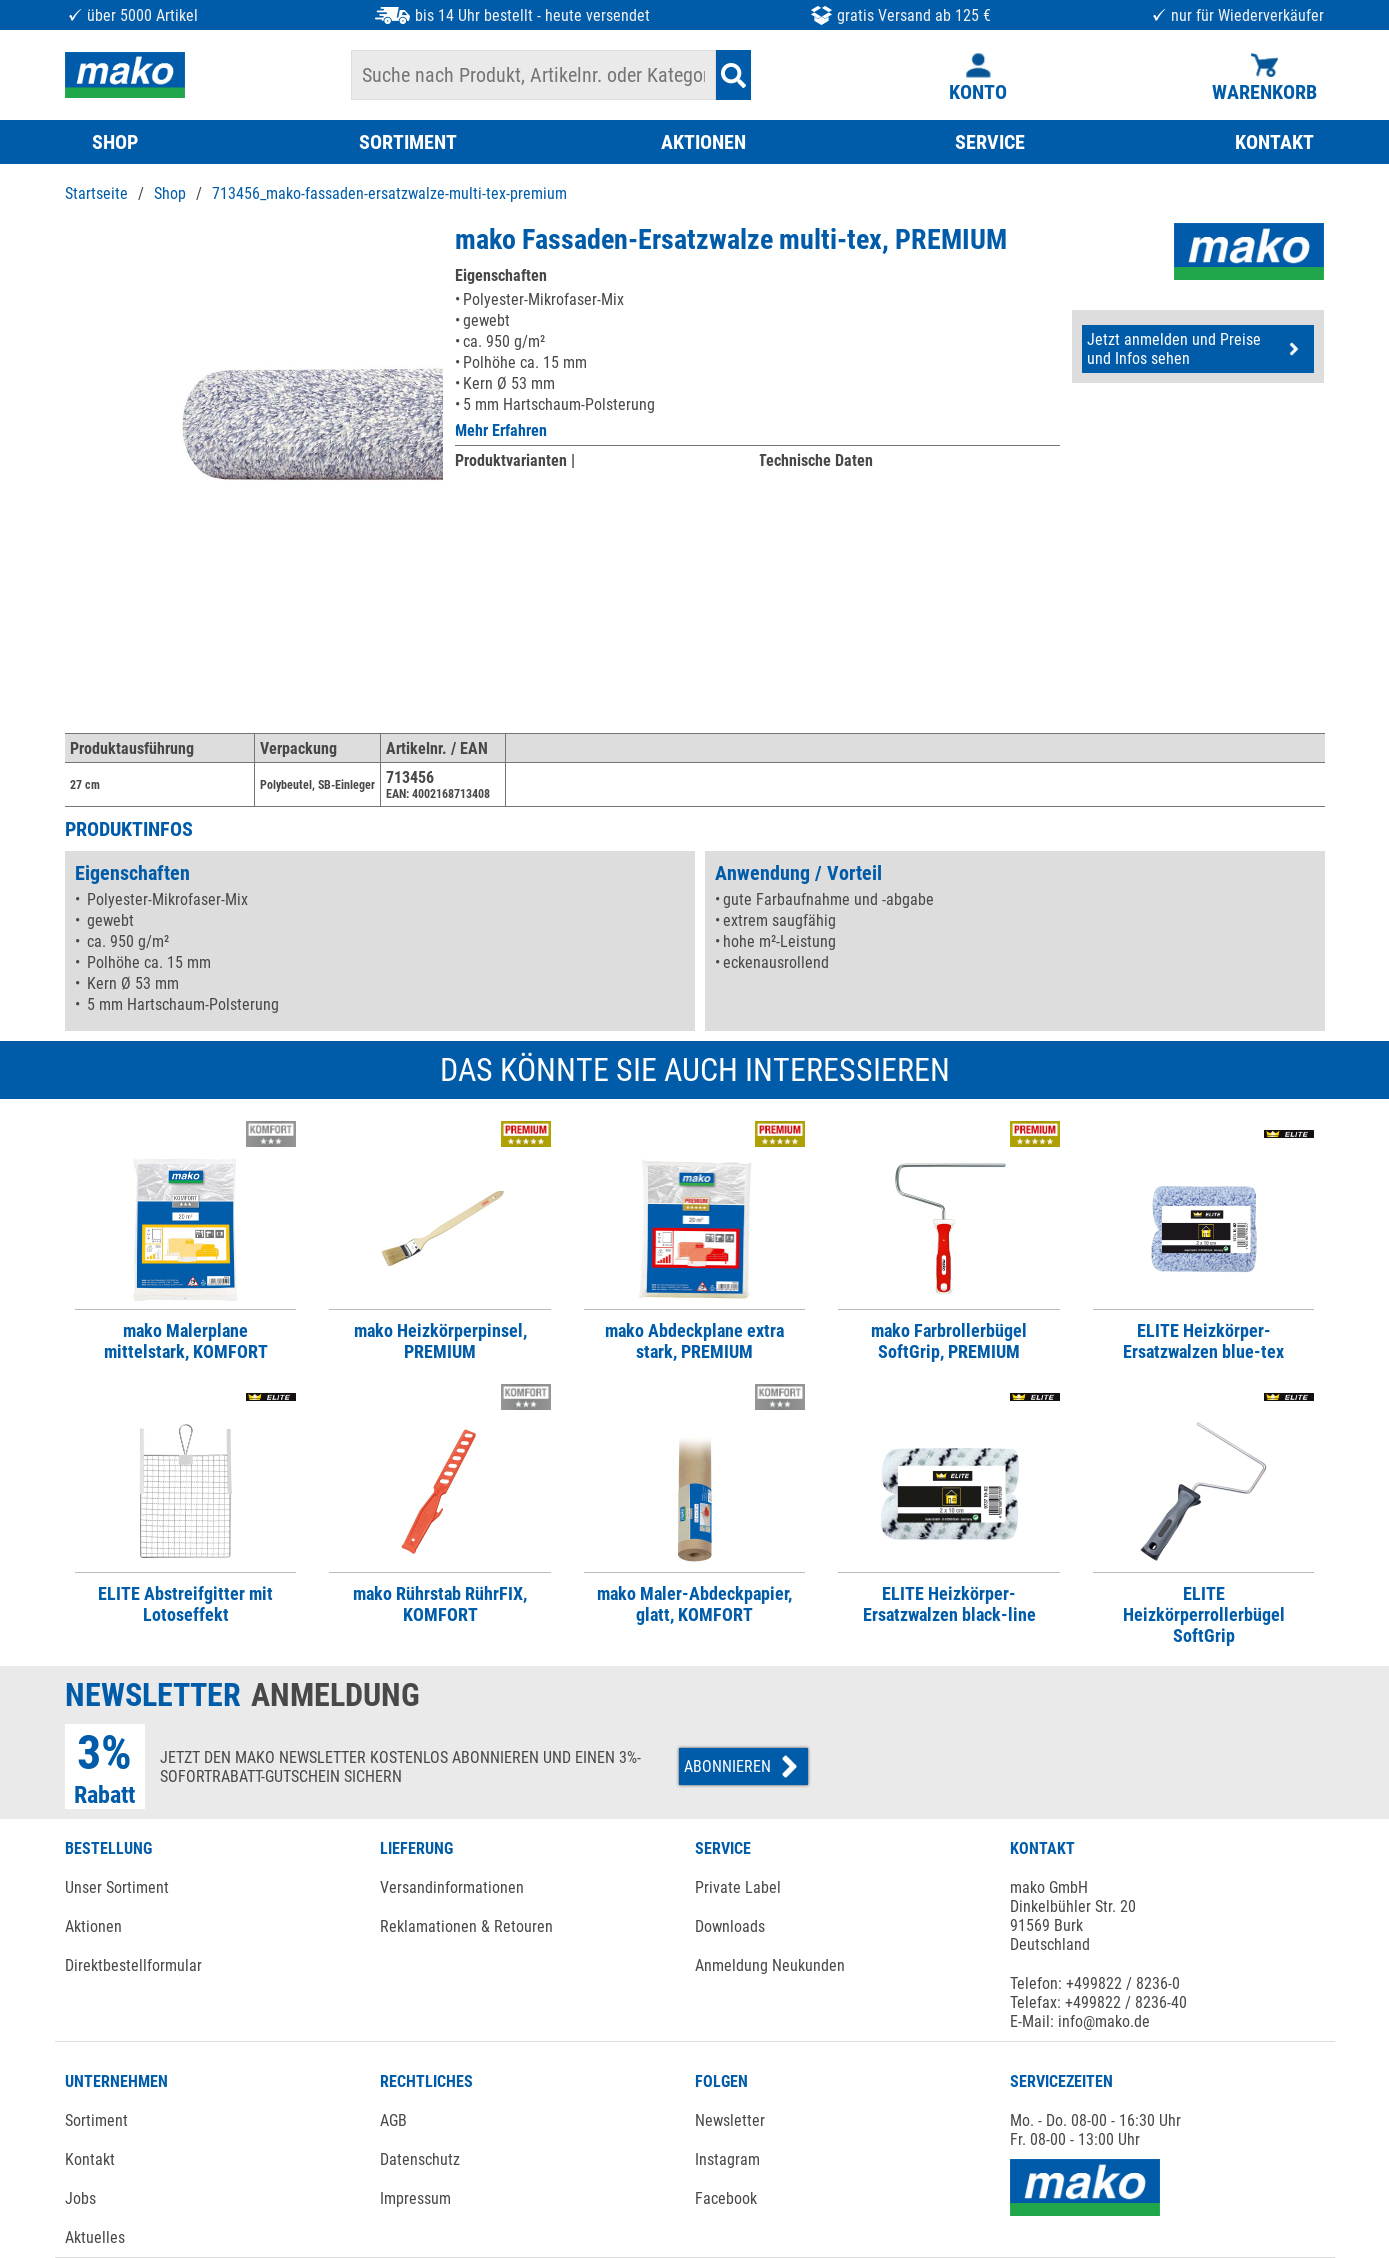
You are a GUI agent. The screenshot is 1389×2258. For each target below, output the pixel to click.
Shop (170, 193)
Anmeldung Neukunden (770, 1965)
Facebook (726, 2198)
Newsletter (730, 2120)
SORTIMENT (408, 142)
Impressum (415, 2198)
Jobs (80, 2198)
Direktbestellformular (133, 1965)
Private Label (738, 1887)
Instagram (727, 2159)
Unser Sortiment (117, 1887)
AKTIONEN (703, 142)
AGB (393, 2120)
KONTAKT (1274, 142)
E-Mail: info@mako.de (1080, 2021)
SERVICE (990, 142)
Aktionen (93, 1926)
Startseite (96, 193)
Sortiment (96, 2120)
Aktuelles (95, 2237)
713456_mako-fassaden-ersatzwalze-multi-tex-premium (389, 193)
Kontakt (90, 2159)
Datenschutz (420, 2159)
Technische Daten (815, 460)
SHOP (115, 142)
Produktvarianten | (515, 460)
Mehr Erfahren (501, 430)
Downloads (730, 1926)
